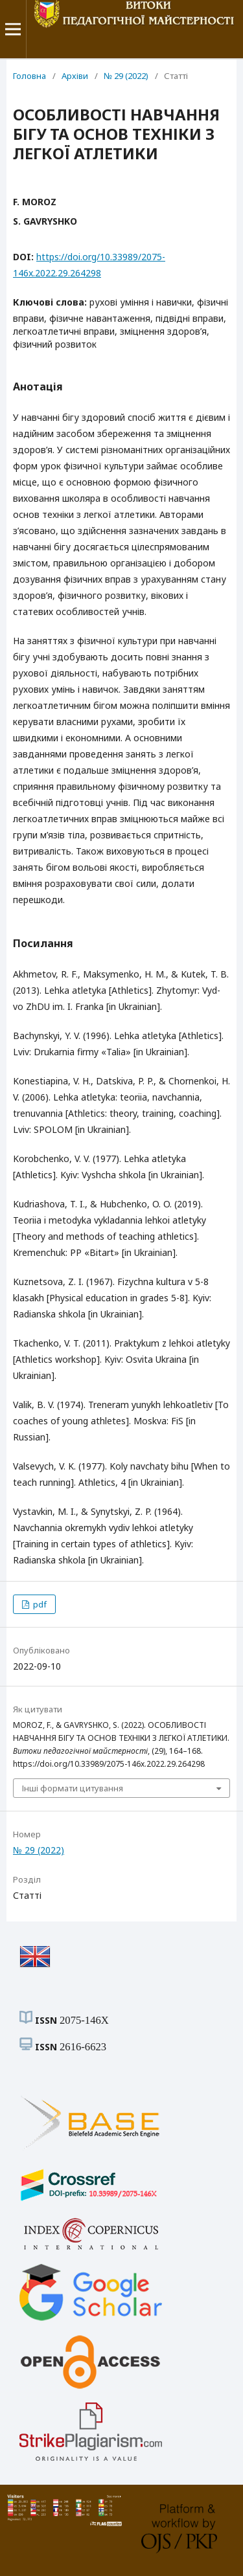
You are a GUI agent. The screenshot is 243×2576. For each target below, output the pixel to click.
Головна (29, 76)
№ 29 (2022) (126, 76)
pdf (39, 1604)
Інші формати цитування (72, 1788)
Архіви (75, 76)
